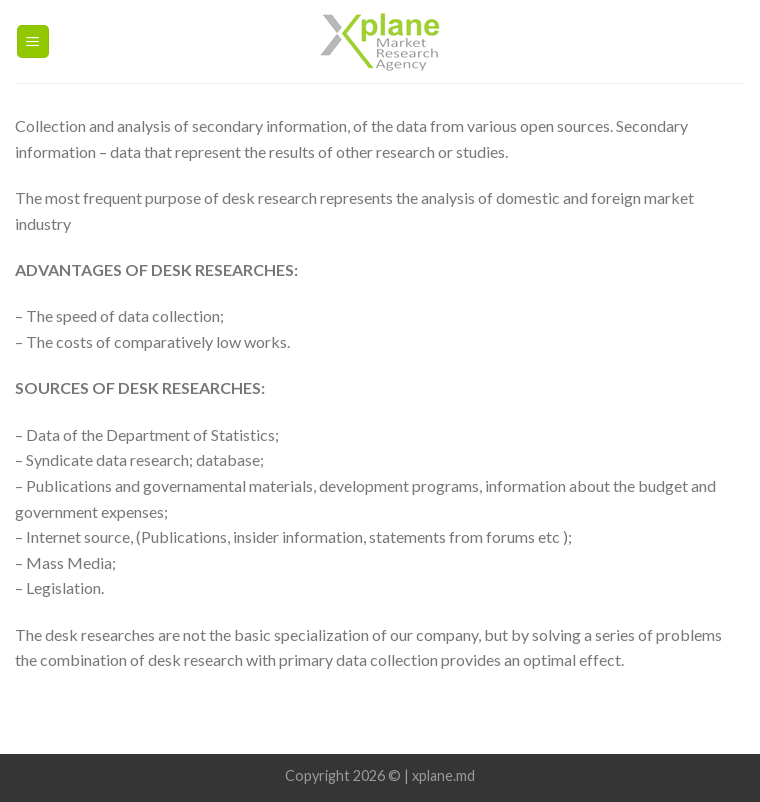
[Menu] (33, 41)
